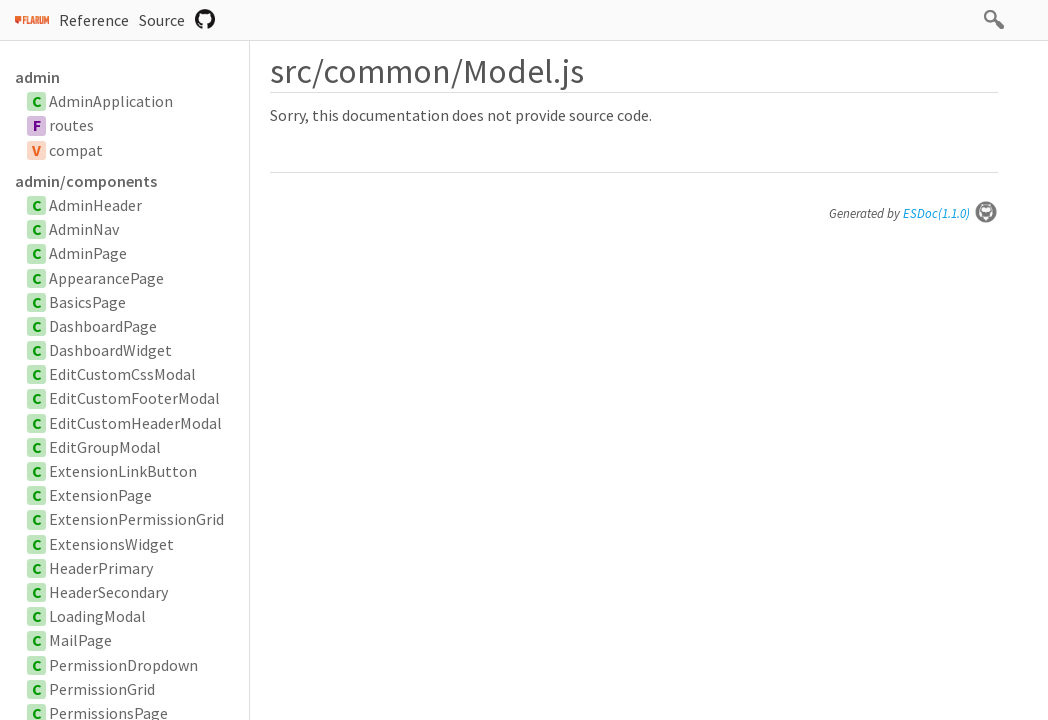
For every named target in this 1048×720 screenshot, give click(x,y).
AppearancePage (106, 278)
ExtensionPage (100, 495)
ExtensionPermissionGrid (136, 519)
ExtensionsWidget (111, 544)
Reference (94, 20)
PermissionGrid (102, 689)
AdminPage (88, 253)
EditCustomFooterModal (134, 398)
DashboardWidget (110, 350)
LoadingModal (97, 616)
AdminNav (84, 229)
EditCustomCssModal (122, 374)
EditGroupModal (105, 447)
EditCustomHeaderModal (135, 423)
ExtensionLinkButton (123, 471)
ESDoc (950, 213)
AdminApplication (111, 101)
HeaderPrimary (101, 568)
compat (76, 150)
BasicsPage (87, 302)
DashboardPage (103, 326)
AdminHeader (95, 205)
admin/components (86, 181)
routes (71, 125)
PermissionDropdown (123, 665)
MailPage (80, 640)
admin (37, 77)
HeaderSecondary (108, 592)
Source (162, 20)
